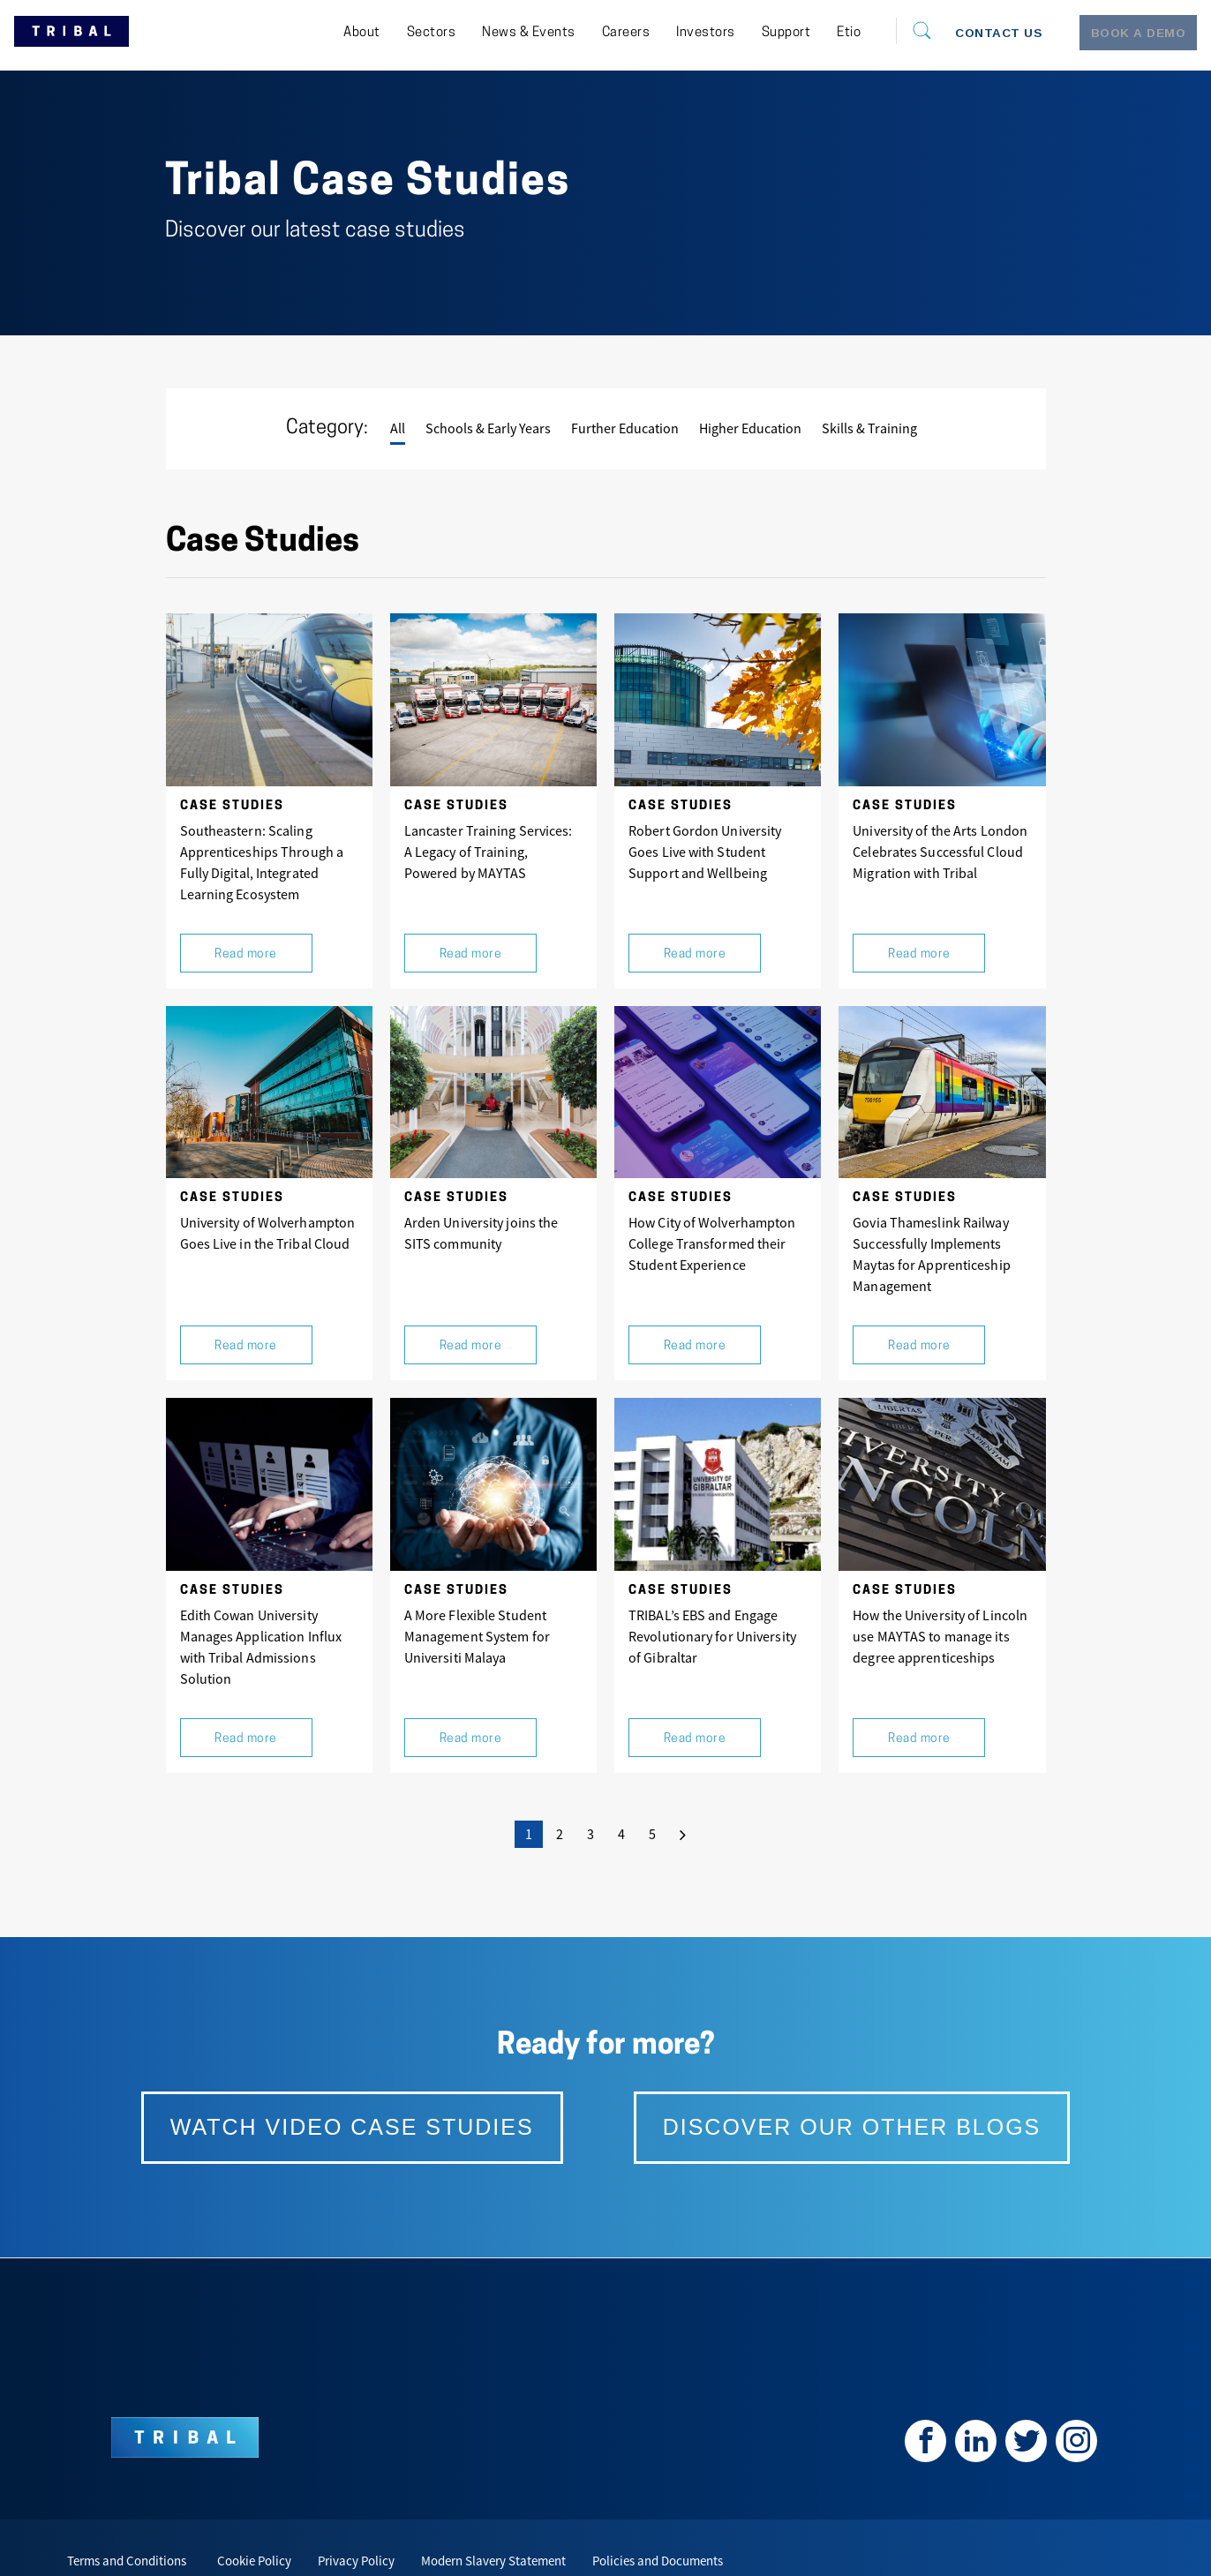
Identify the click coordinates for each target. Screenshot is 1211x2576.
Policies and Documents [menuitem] (657, 2516)
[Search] (880, 31)
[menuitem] (316, 33)
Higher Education (750, 428)
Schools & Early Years (488, 428)
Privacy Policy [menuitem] (356, 2516)
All (397, 428)
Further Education (625, 428)
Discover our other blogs (830, 2089)
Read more (245, 940)
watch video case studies (378, 2089)
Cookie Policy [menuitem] (254, 2516)
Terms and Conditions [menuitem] (126, 2516)
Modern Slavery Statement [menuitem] (493, 2516)
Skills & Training (869, 428)
